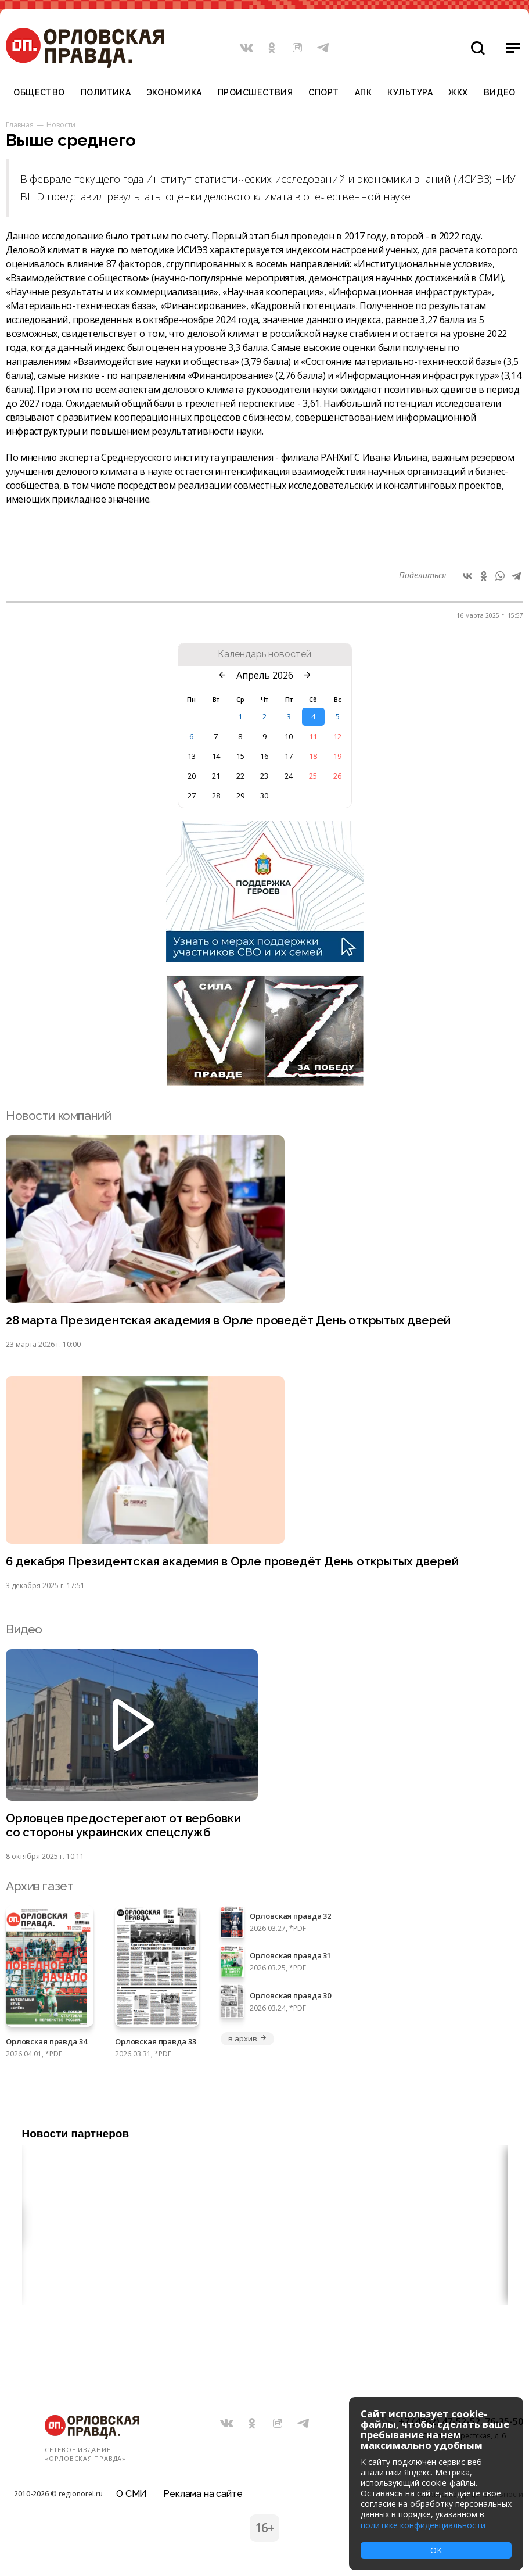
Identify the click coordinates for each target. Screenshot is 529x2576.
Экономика (174, 92)
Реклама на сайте (202, 2490)
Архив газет (39, 1887)
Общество (38, 92)
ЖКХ (458, 92)
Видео (500, 92)
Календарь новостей (264, 654)
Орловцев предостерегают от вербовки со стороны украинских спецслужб (125, 1826)
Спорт (323, 92)
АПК (363, 92)
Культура (410, 92)
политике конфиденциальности (423, 2525)
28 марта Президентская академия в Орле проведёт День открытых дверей (232, 1320)
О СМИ (131, 2490)
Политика (106, 92)
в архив (247, 2041)
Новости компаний (58, 1115)
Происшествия (255, 92)
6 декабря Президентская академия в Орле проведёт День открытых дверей (235, 1562)
